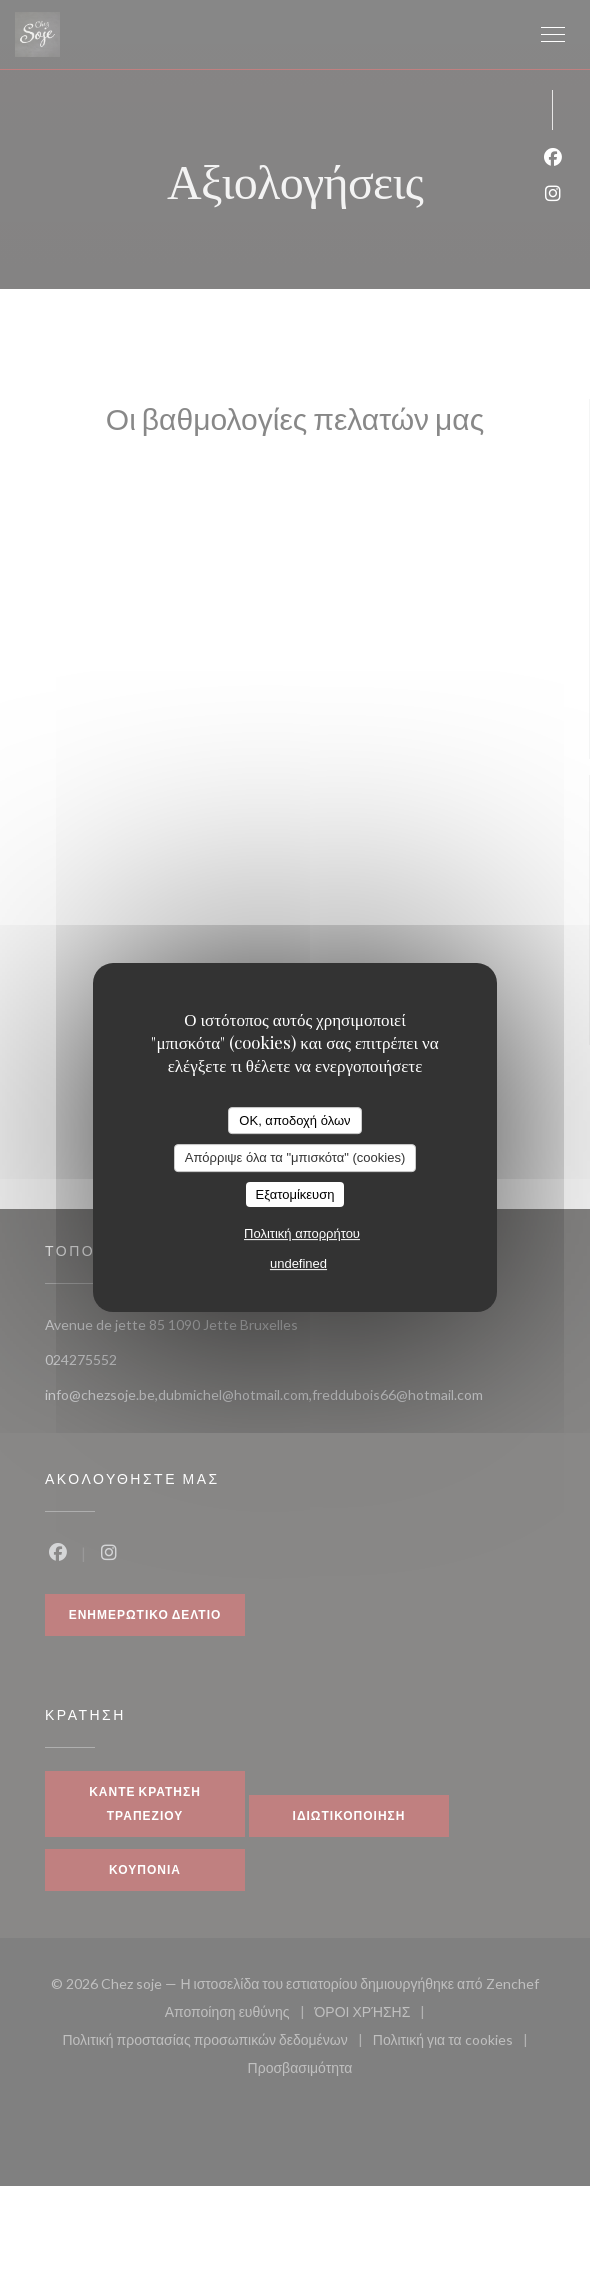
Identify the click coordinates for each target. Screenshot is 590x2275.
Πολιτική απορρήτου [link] (302, 1233)
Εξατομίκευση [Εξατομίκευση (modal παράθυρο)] (295, 1194)
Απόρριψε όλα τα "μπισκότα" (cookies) (295, 1157)
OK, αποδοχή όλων (294, 1120)
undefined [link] (298, 1263)
